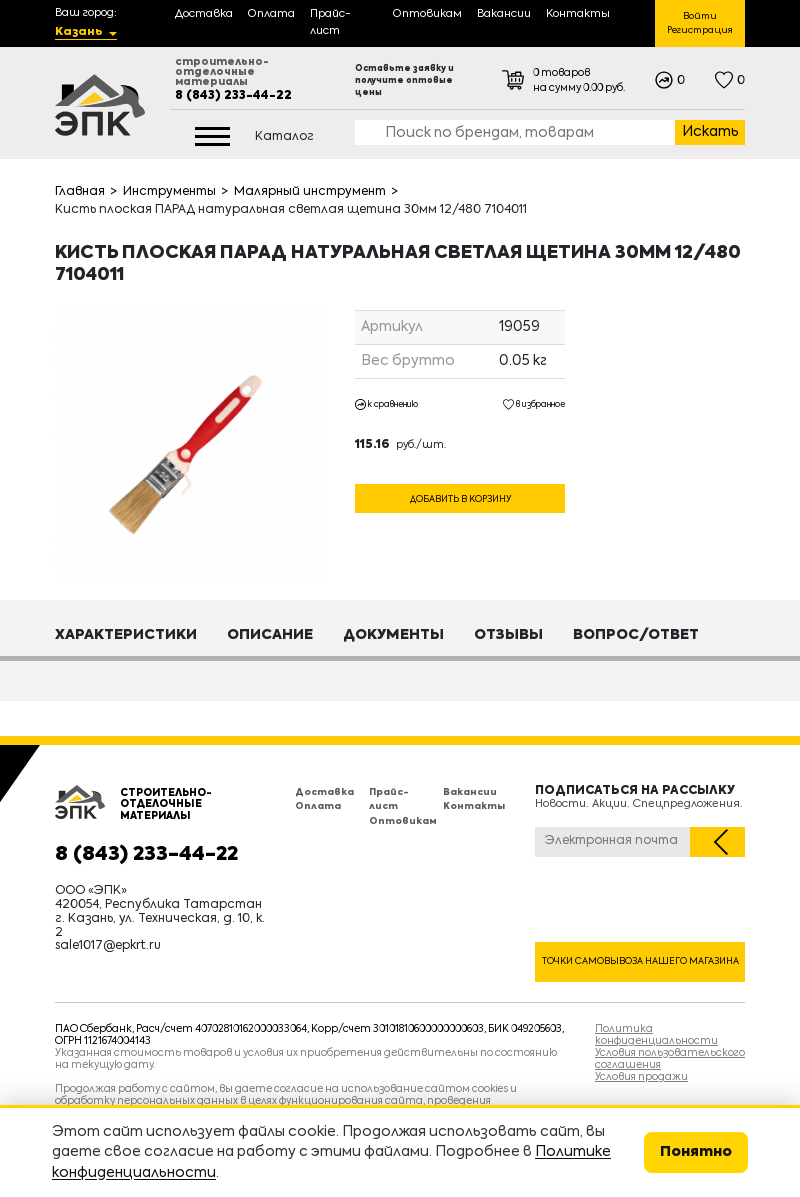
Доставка (324, 792)
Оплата (318, 806)
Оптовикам (403, 821)
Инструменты (169, 192)
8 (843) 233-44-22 (233, 96)
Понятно (696, 1152)
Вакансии (470, 792)
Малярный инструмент (310, 192)
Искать (710, 132)
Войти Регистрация (700, 23)
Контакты (474, 806)
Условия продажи (641, 1077)
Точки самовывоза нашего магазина (640, 961)
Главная (80, 192)
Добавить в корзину (460, 499)
